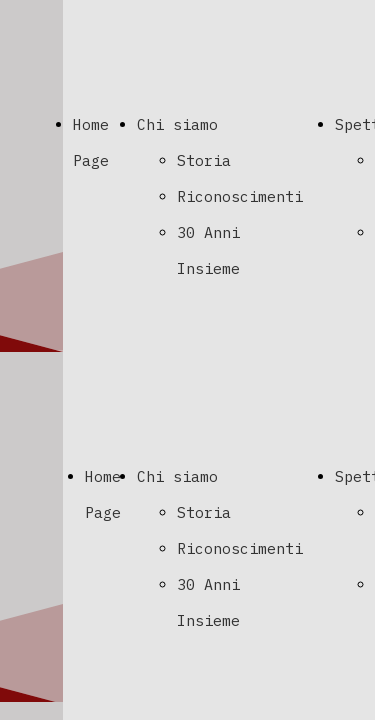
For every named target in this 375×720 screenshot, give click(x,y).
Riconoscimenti (240, 196)
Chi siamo (177, 124)
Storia (204, 160)
